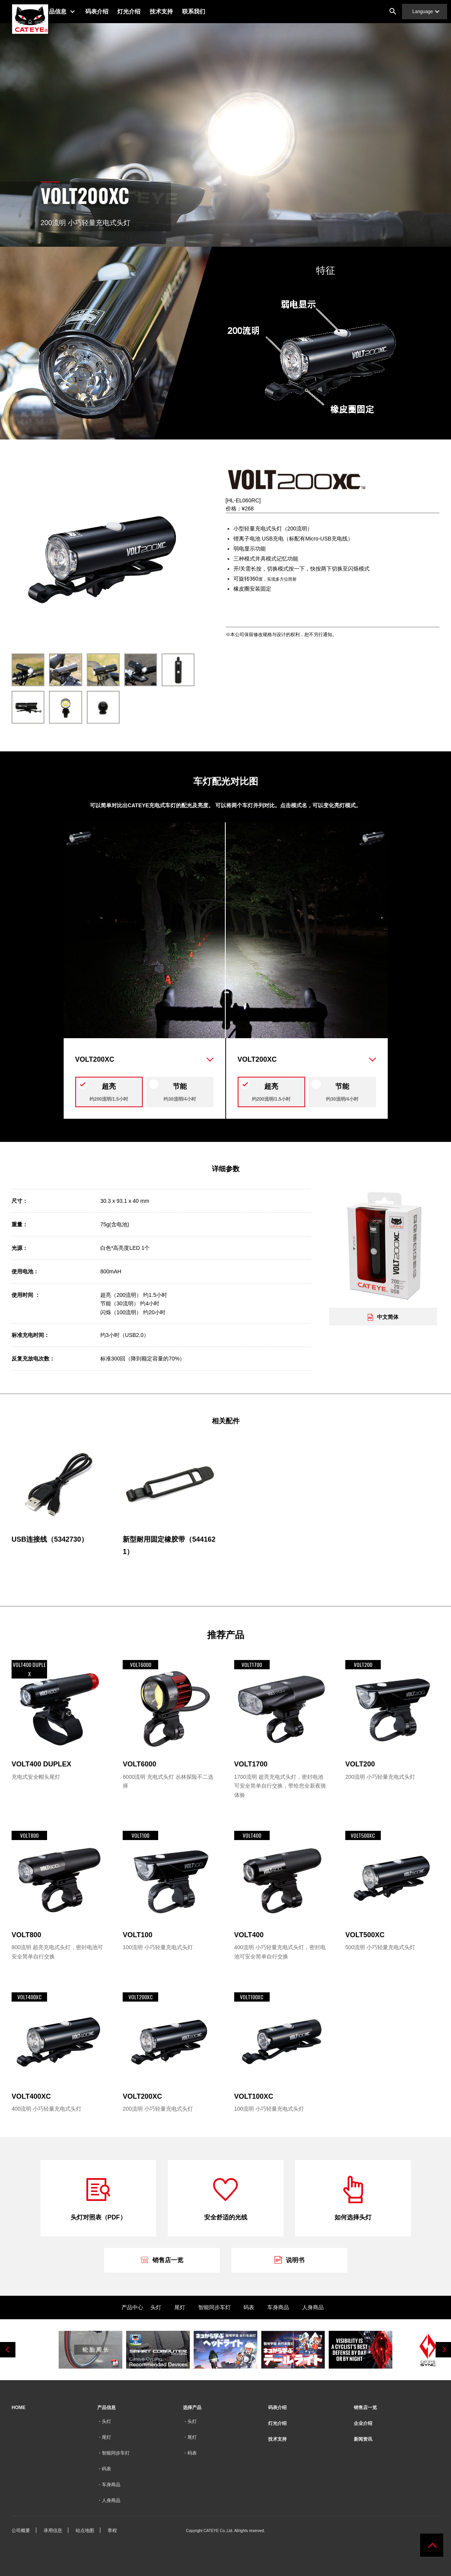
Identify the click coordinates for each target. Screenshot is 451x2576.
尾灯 (179, 2307)
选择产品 (192, 2407)
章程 (112, 2530)
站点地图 (85, 2530)
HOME (18, 2407)
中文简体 (383, 1316)
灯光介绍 (145, 11)
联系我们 (210, 11)
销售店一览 (365, 2407)
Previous (7, 2349)
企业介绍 (363, 2423)
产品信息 (71, 11)
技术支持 (178, 11)
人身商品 (313, 2307)
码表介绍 (113, 11)
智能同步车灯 (214, 2307)
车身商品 (278, 2307)
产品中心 (132, 2307)
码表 (248, 2307)
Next (443, 2349)
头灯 (155, 2307)
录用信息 (53, 2530)
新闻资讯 (363, 2439)
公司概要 (21, 2530)
